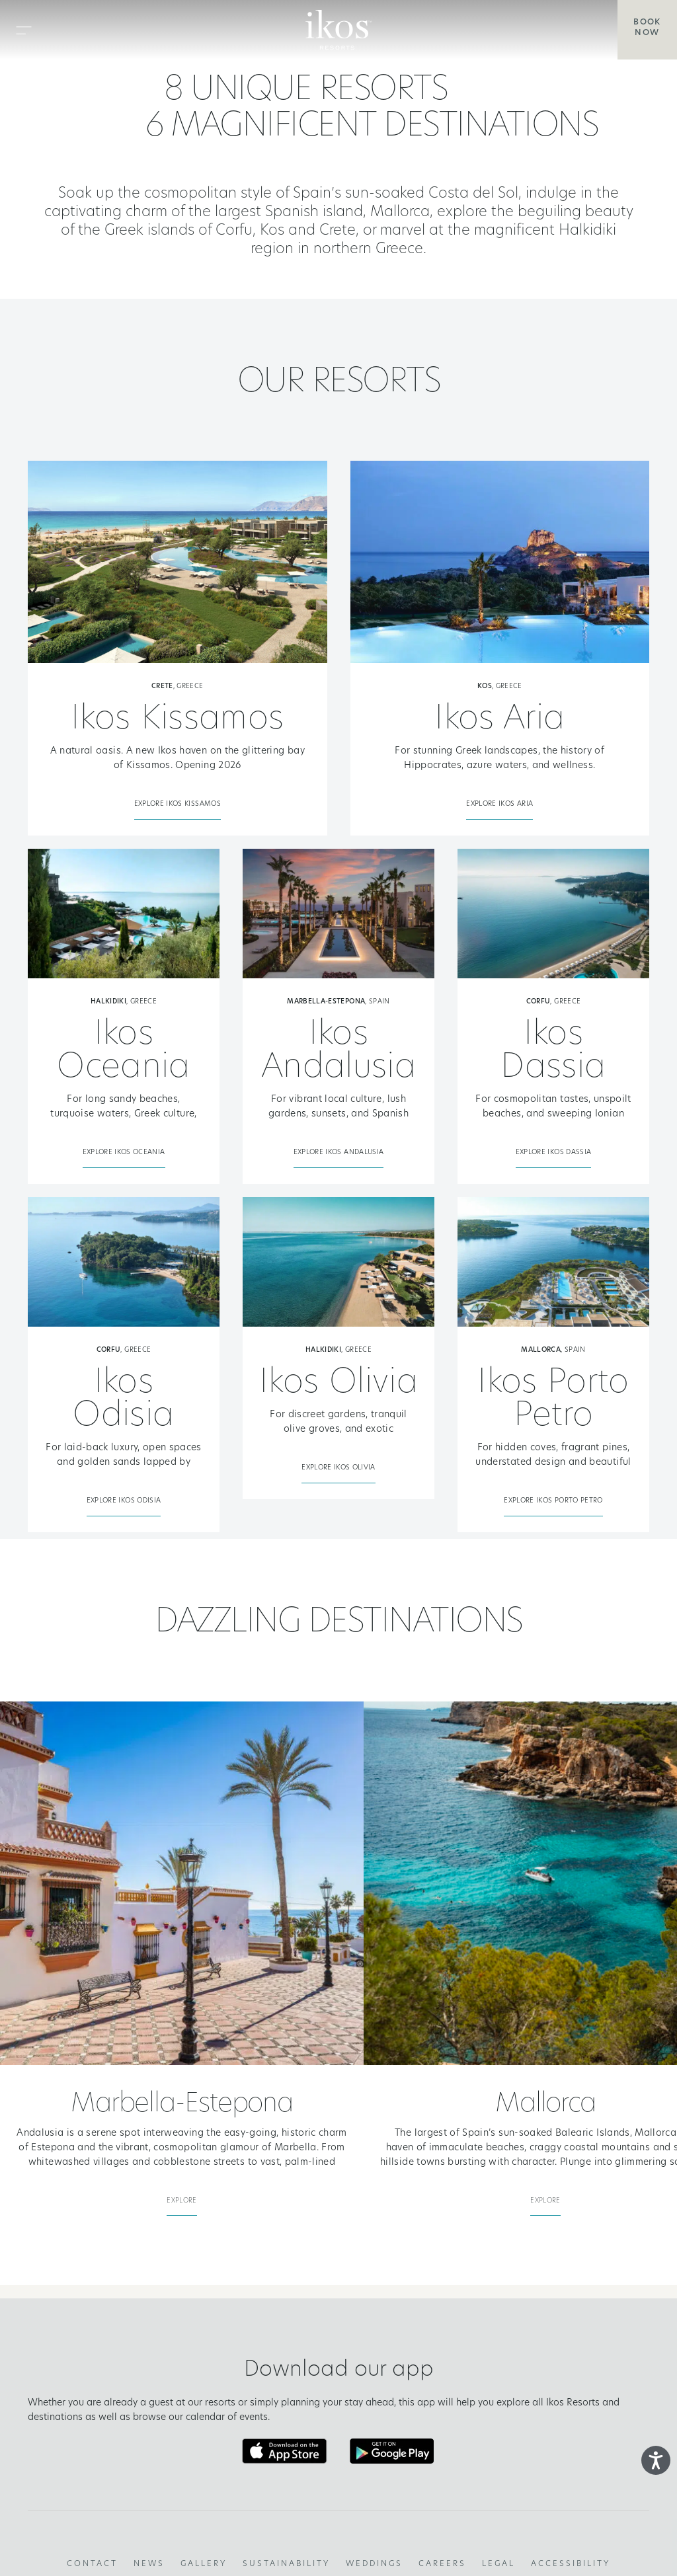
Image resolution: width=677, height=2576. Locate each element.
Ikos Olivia (338, 1384)
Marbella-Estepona (182, 2104)
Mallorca (545, 2104)
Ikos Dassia (553, 1052)
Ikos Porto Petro (553, 1400)
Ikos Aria (499, 720)
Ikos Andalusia (338, 1052)
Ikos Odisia (123, 1400)
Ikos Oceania (123, 1052)
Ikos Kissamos (177, 720)
